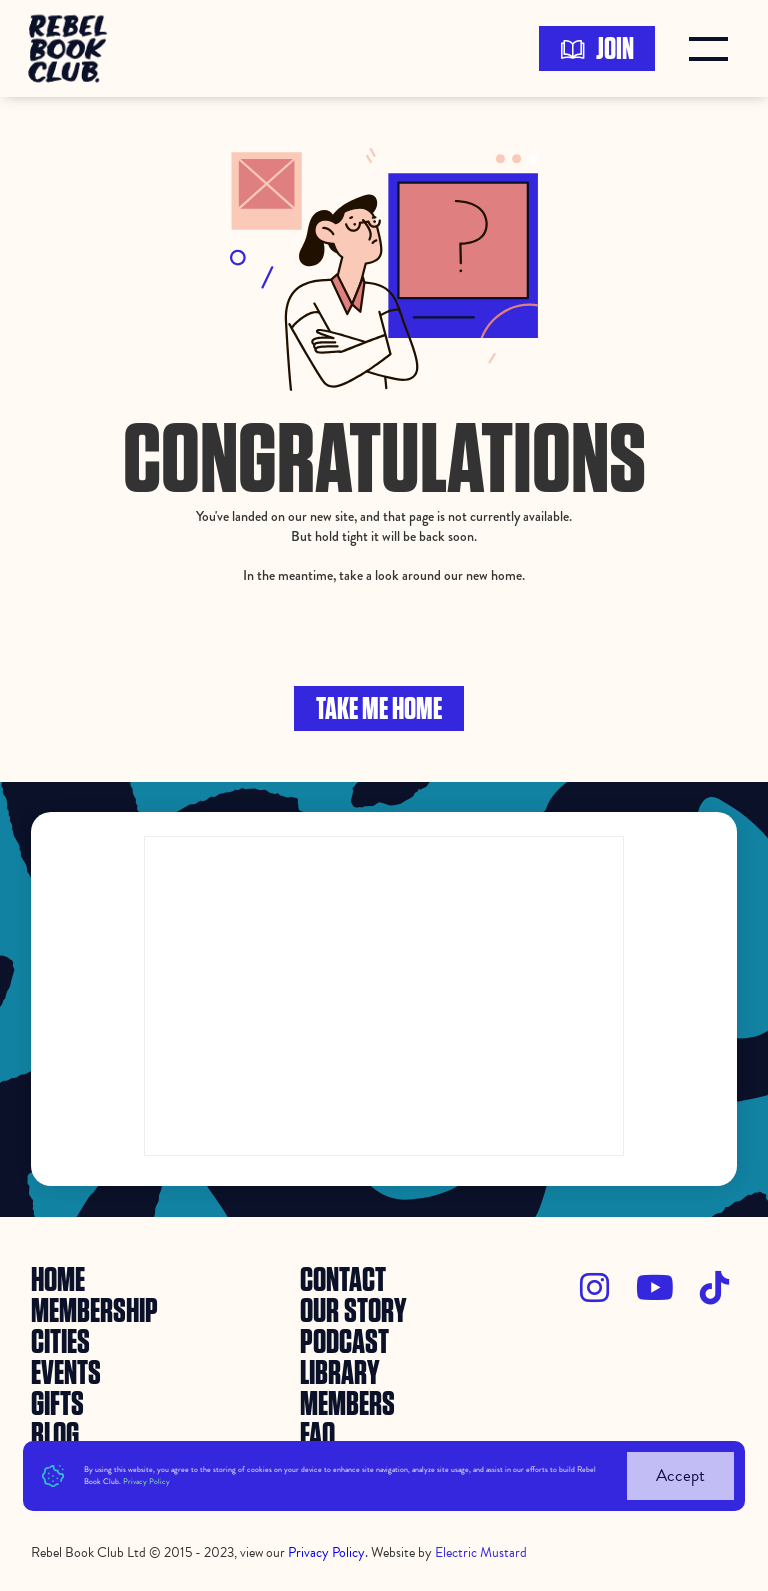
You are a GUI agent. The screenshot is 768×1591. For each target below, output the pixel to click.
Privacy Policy (146, 1481)
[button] (713, 49)
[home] (73, 48)
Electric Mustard (481, 1552)
